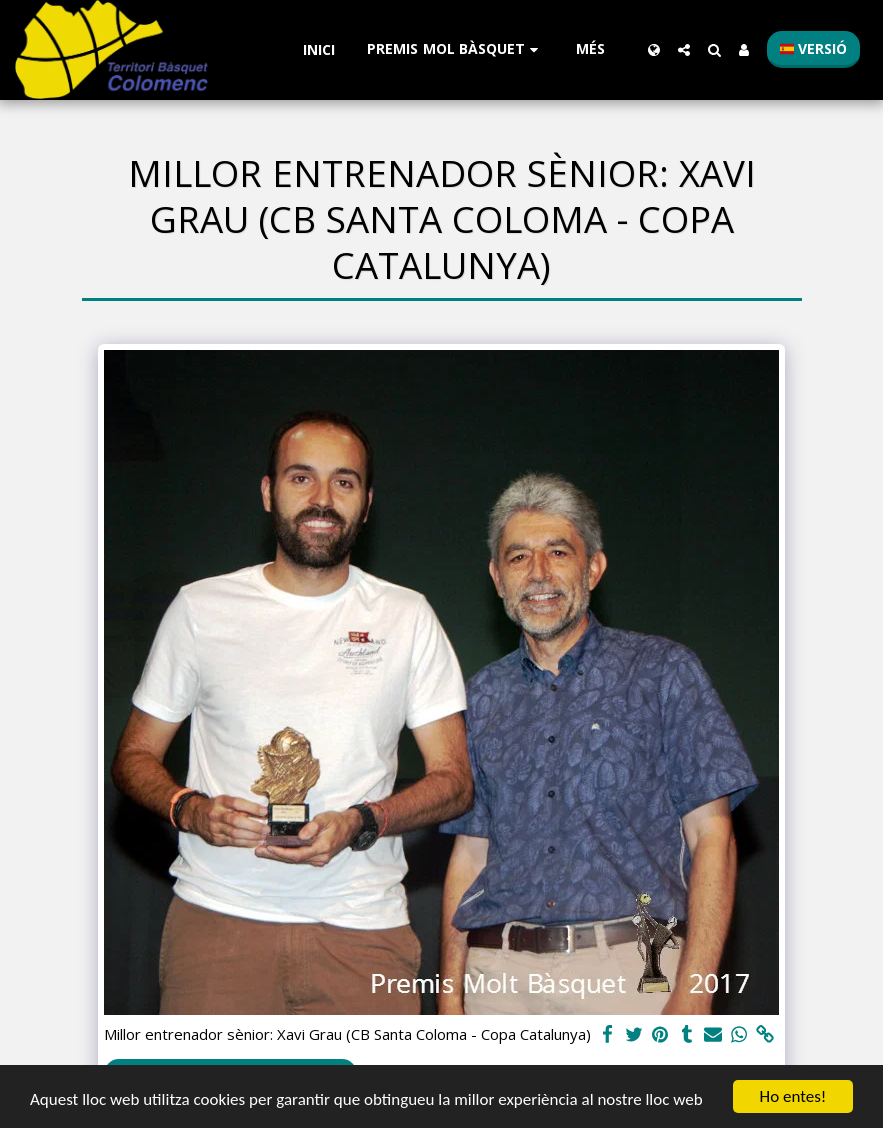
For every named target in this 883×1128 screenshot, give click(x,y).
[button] (455, 49)
